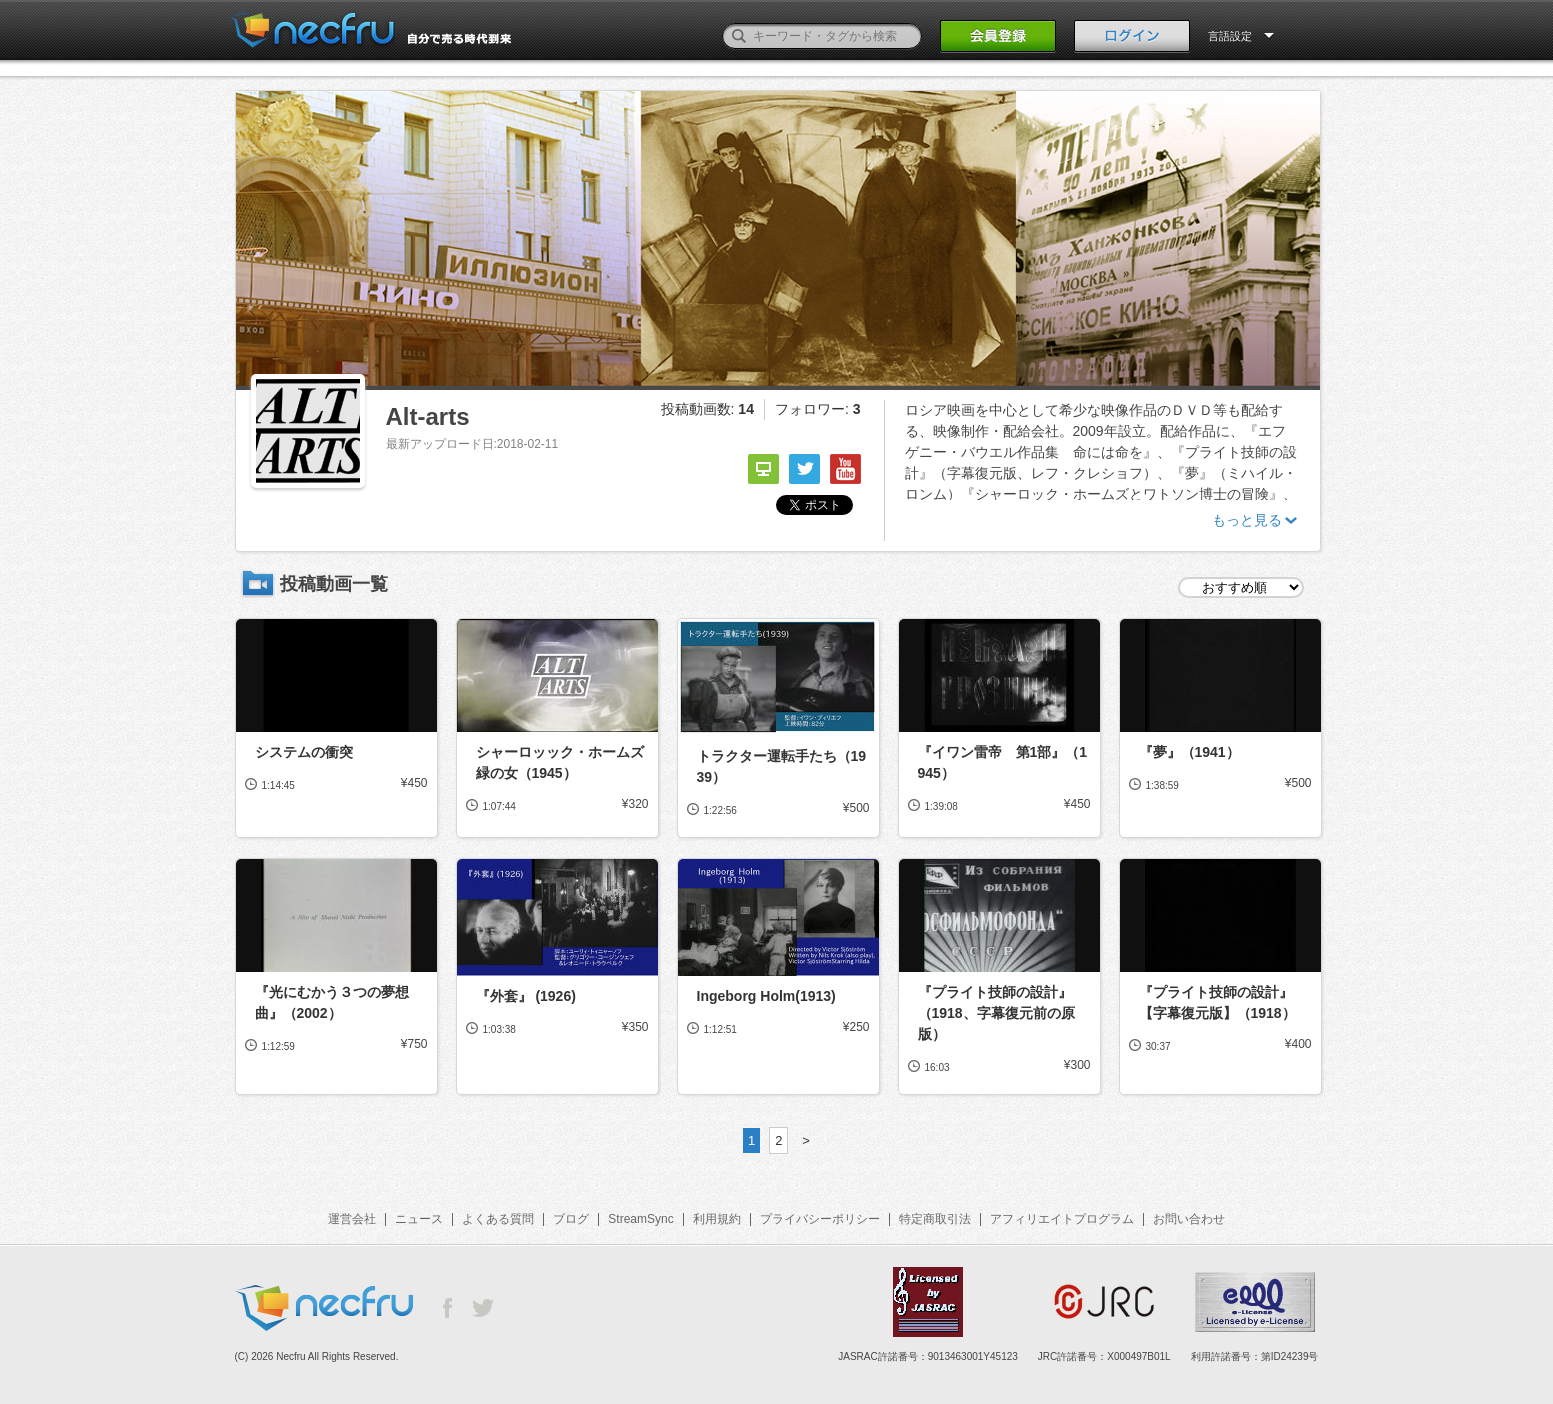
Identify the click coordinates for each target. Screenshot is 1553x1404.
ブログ (571, 1219)
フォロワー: (818, 409)
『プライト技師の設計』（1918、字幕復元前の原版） (996, 1013)
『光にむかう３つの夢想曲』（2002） (332, 1002)
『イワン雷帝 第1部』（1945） (1003, 762)
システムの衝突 (304, 752)
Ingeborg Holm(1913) (766, 996)
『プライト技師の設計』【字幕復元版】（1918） (1217, 1002)
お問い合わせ (1189, 1219)
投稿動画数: (707, 409)
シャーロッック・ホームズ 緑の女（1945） (562, 762)
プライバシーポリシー (820, 1219)
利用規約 (717, 1219)
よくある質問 (498, 1219)
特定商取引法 (935, 1219)
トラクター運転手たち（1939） (782, 766)
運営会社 (352, 1219)
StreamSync (640, 1219)
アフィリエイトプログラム (1062, 1219)
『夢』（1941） (1189, 752)
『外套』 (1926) (526, 996)
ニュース (419, 1219)
